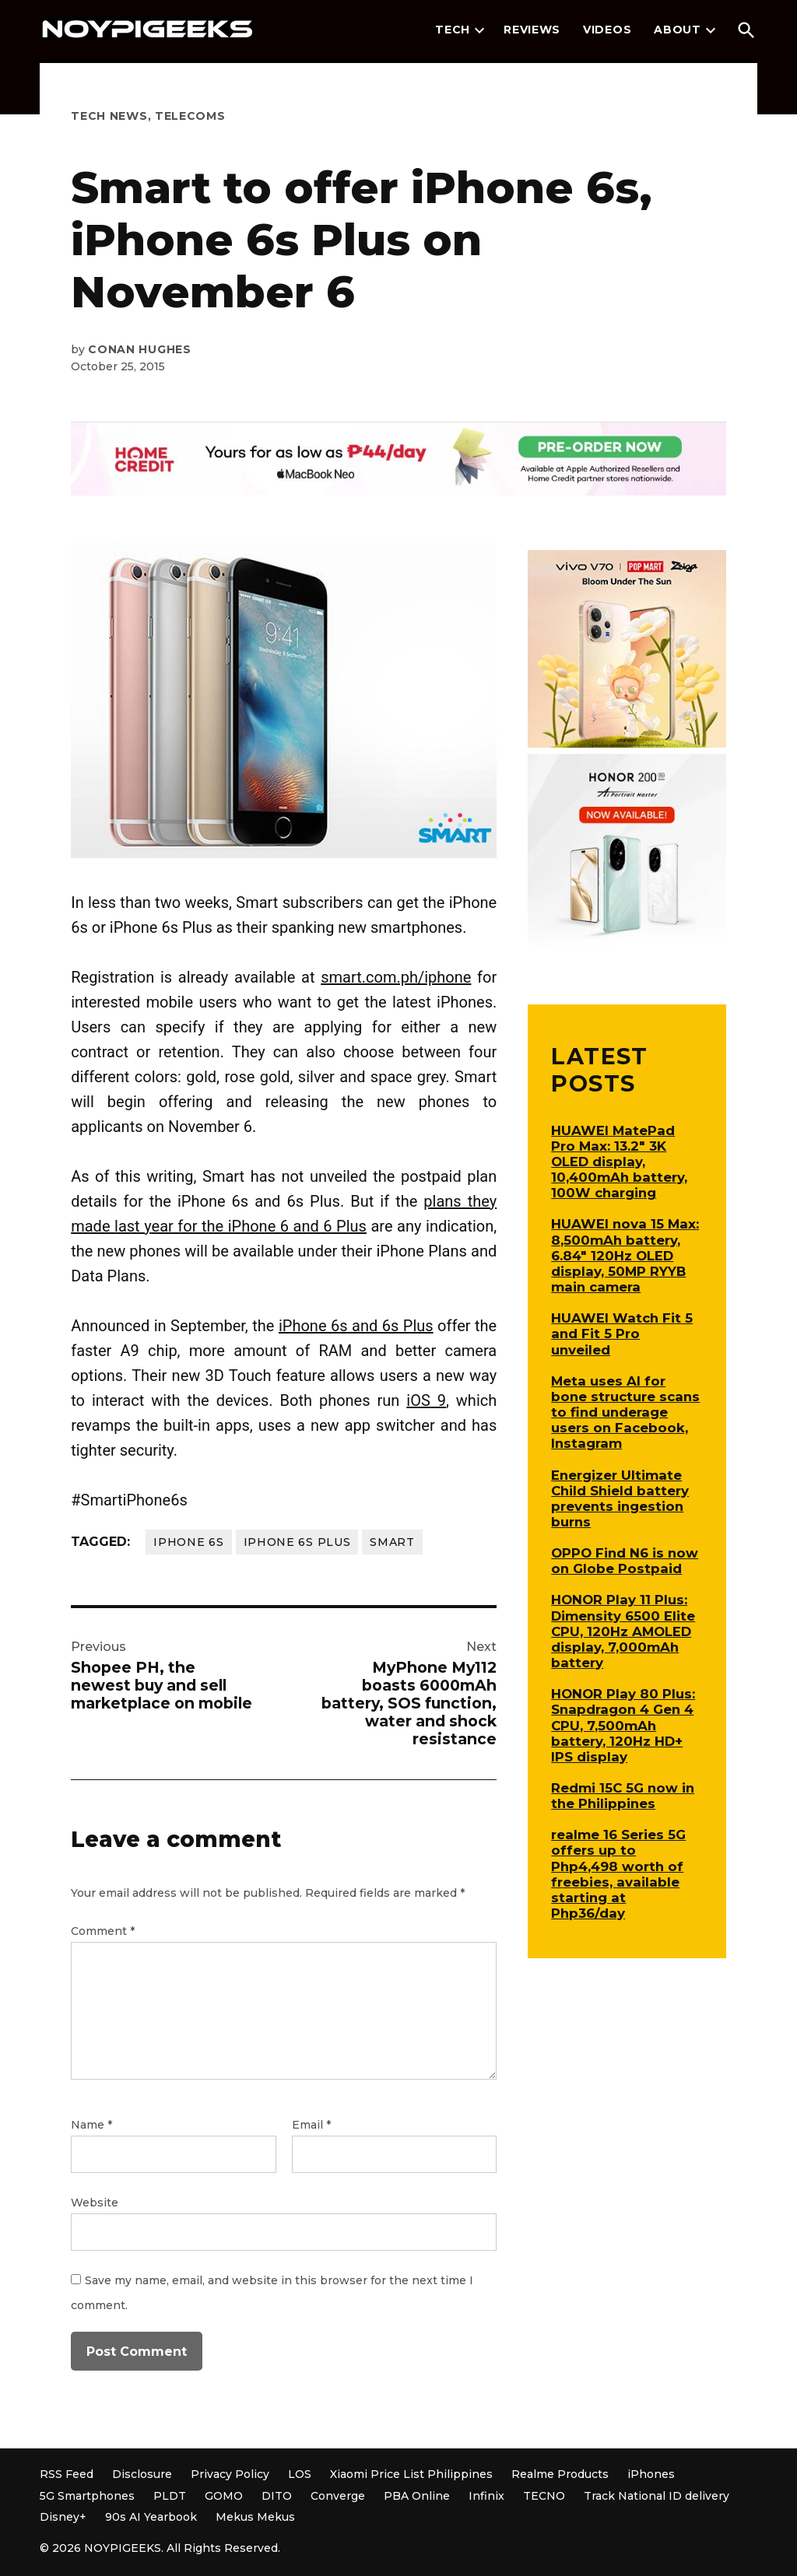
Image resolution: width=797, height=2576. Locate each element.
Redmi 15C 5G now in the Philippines (622, 1795)
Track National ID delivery (656, 2496)
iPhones (651, 2474)
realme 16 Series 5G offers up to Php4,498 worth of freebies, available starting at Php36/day (618, 1874)
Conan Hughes (139, 349)
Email (311, 2125)
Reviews (532, 30)
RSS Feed (66, 2474)
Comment (103, 1931)
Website (94, 2203)
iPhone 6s (188, 1542)
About (677, 30)
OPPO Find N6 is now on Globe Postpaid (624, 1560)
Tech (452, 30)
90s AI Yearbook (151, 2517)
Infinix (486, 2496)
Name (91, 2125)
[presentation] (479, 30)
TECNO (544, 2496)
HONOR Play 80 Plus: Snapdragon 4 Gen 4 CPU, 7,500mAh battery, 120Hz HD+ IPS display (623, 1725)
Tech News (109, 116)
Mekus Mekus (255, 2517)
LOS (299, 2474)
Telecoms (190, 116)
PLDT (169, 2496)
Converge (338, 2496)
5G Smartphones (87, 2496)
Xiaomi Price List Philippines (411, 2474)
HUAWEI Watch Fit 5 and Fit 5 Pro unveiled (622, 1333)
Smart (392, 1542)
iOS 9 (426, 1400)
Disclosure (142, 2474)
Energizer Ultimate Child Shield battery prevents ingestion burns (620, 1498)
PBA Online (417, 2496)
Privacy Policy (230, 2474)
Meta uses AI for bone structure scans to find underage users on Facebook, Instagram (625, 1412)
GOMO (224, 2496)
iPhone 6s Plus (297, 1542)
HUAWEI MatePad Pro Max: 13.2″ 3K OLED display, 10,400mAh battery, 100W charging (619, 1162)
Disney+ (63, 2517)
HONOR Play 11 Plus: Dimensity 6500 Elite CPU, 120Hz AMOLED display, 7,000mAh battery (623, 1631)
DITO (277, 2496)
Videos (607, 30)
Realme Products (560, 2474)
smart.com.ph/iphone (396, 977)
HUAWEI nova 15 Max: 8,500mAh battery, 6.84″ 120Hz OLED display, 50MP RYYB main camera (625, 1255)
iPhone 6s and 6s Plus (356, 1325)
